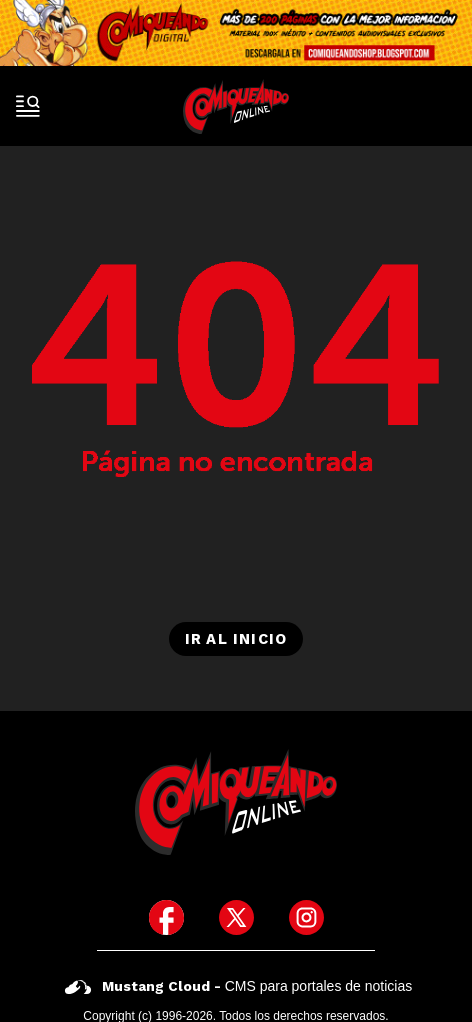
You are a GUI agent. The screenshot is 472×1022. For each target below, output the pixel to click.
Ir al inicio (236, 639)
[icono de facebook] (166, 917)
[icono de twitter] (236, 917)
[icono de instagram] (306, 917)
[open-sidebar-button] (28, 106)
